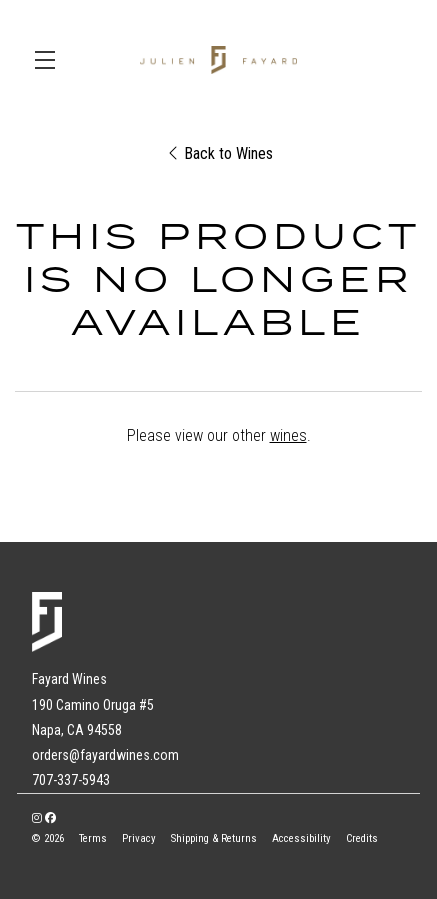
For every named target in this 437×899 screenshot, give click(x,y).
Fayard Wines (218, 60)
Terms (93, 838)
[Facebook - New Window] (50, 818)
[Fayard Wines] (218, 622)
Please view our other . (219, 435)
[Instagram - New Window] (37, 818)
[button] (50, 60)
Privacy (139, 838)
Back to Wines (221, 153)
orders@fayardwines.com (105, 755)
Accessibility (301, 838)
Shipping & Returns (214, 838)
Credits (362, 838)
